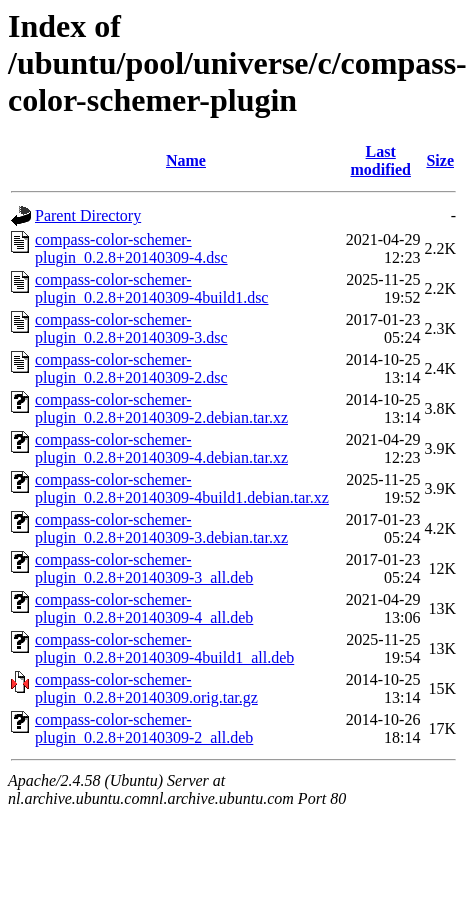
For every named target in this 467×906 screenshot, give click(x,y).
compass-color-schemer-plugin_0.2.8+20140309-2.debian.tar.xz (161, 408)
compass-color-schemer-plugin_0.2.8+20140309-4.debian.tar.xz (161, 448)
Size (440, 160)
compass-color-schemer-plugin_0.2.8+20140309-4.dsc (131, 248)
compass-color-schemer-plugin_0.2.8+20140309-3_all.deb (144, 568)
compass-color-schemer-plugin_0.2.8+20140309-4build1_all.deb (164, 648)
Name (186, 160)
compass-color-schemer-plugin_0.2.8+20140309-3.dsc (131, 328)
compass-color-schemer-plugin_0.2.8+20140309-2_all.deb (144, 728)
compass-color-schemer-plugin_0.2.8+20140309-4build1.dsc (151, 288)
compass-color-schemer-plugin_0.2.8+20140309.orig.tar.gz (146, 688)
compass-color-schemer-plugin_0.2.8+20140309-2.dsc (131, 368)
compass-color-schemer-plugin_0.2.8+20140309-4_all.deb (144, 608)
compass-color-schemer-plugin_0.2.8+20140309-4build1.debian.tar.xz (182, 488)
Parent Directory (88, 215)
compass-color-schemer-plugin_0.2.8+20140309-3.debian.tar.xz (161, 528)
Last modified (380, 160)
